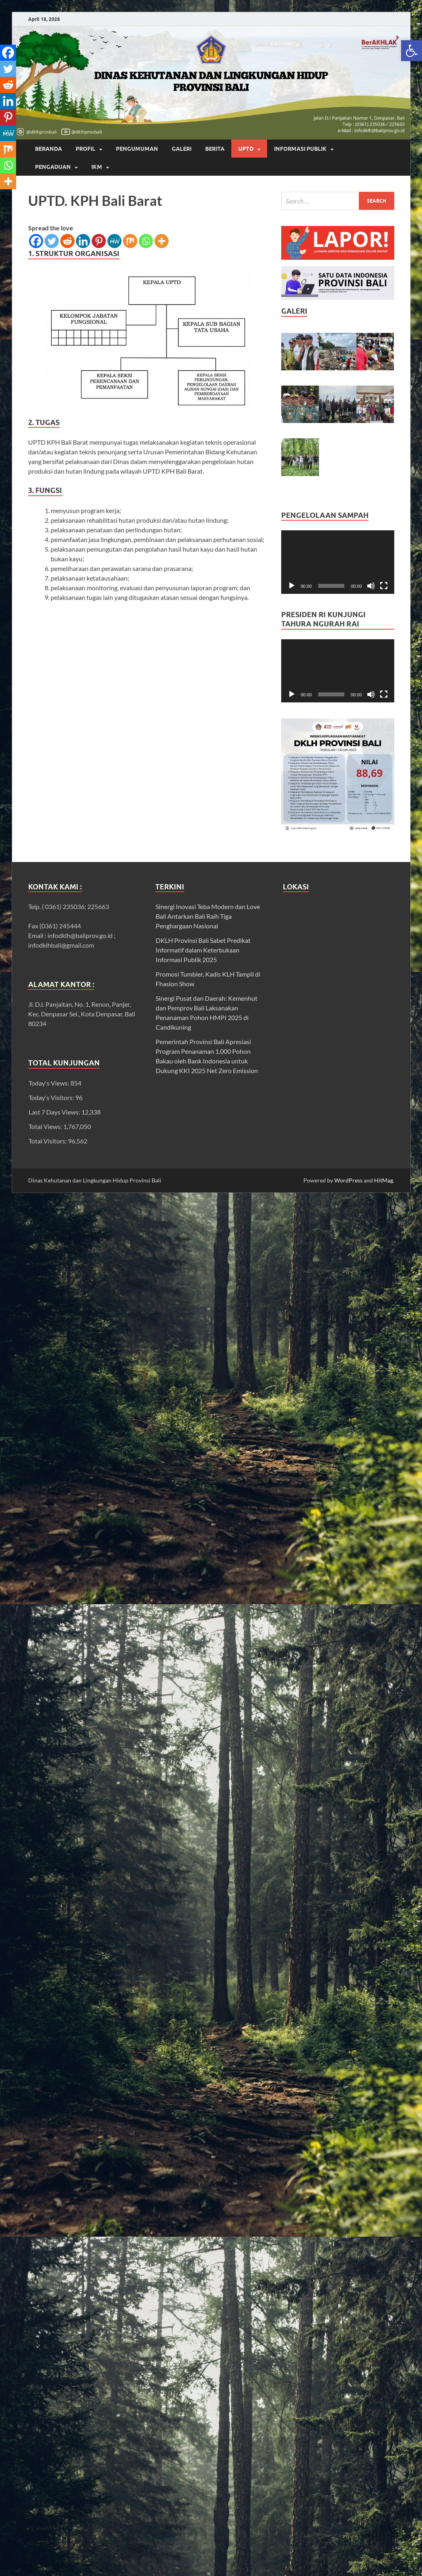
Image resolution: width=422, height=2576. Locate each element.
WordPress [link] (348, 1180)
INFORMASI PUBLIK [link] (300, 149)
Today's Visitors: (52, 1097)
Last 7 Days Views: (55, 1112)
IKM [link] (96, 167)
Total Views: (46, 1126)
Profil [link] (85, 149)
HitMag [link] (383, 1180)
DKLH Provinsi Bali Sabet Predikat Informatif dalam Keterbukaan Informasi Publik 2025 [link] (203, 949)
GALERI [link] (181, 149)
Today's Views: (49, 1083)
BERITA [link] (214, 149)
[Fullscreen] (384, 586)
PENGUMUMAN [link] (137, 149)
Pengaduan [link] (53, 167)
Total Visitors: (48, 1141)
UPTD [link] (245, 149)
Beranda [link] (48, 149)
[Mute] (371, 586)
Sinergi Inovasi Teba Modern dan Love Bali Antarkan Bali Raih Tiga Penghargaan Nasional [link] (208, 916)
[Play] (292, 586)
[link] (411, 50)
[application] (337, 562)
